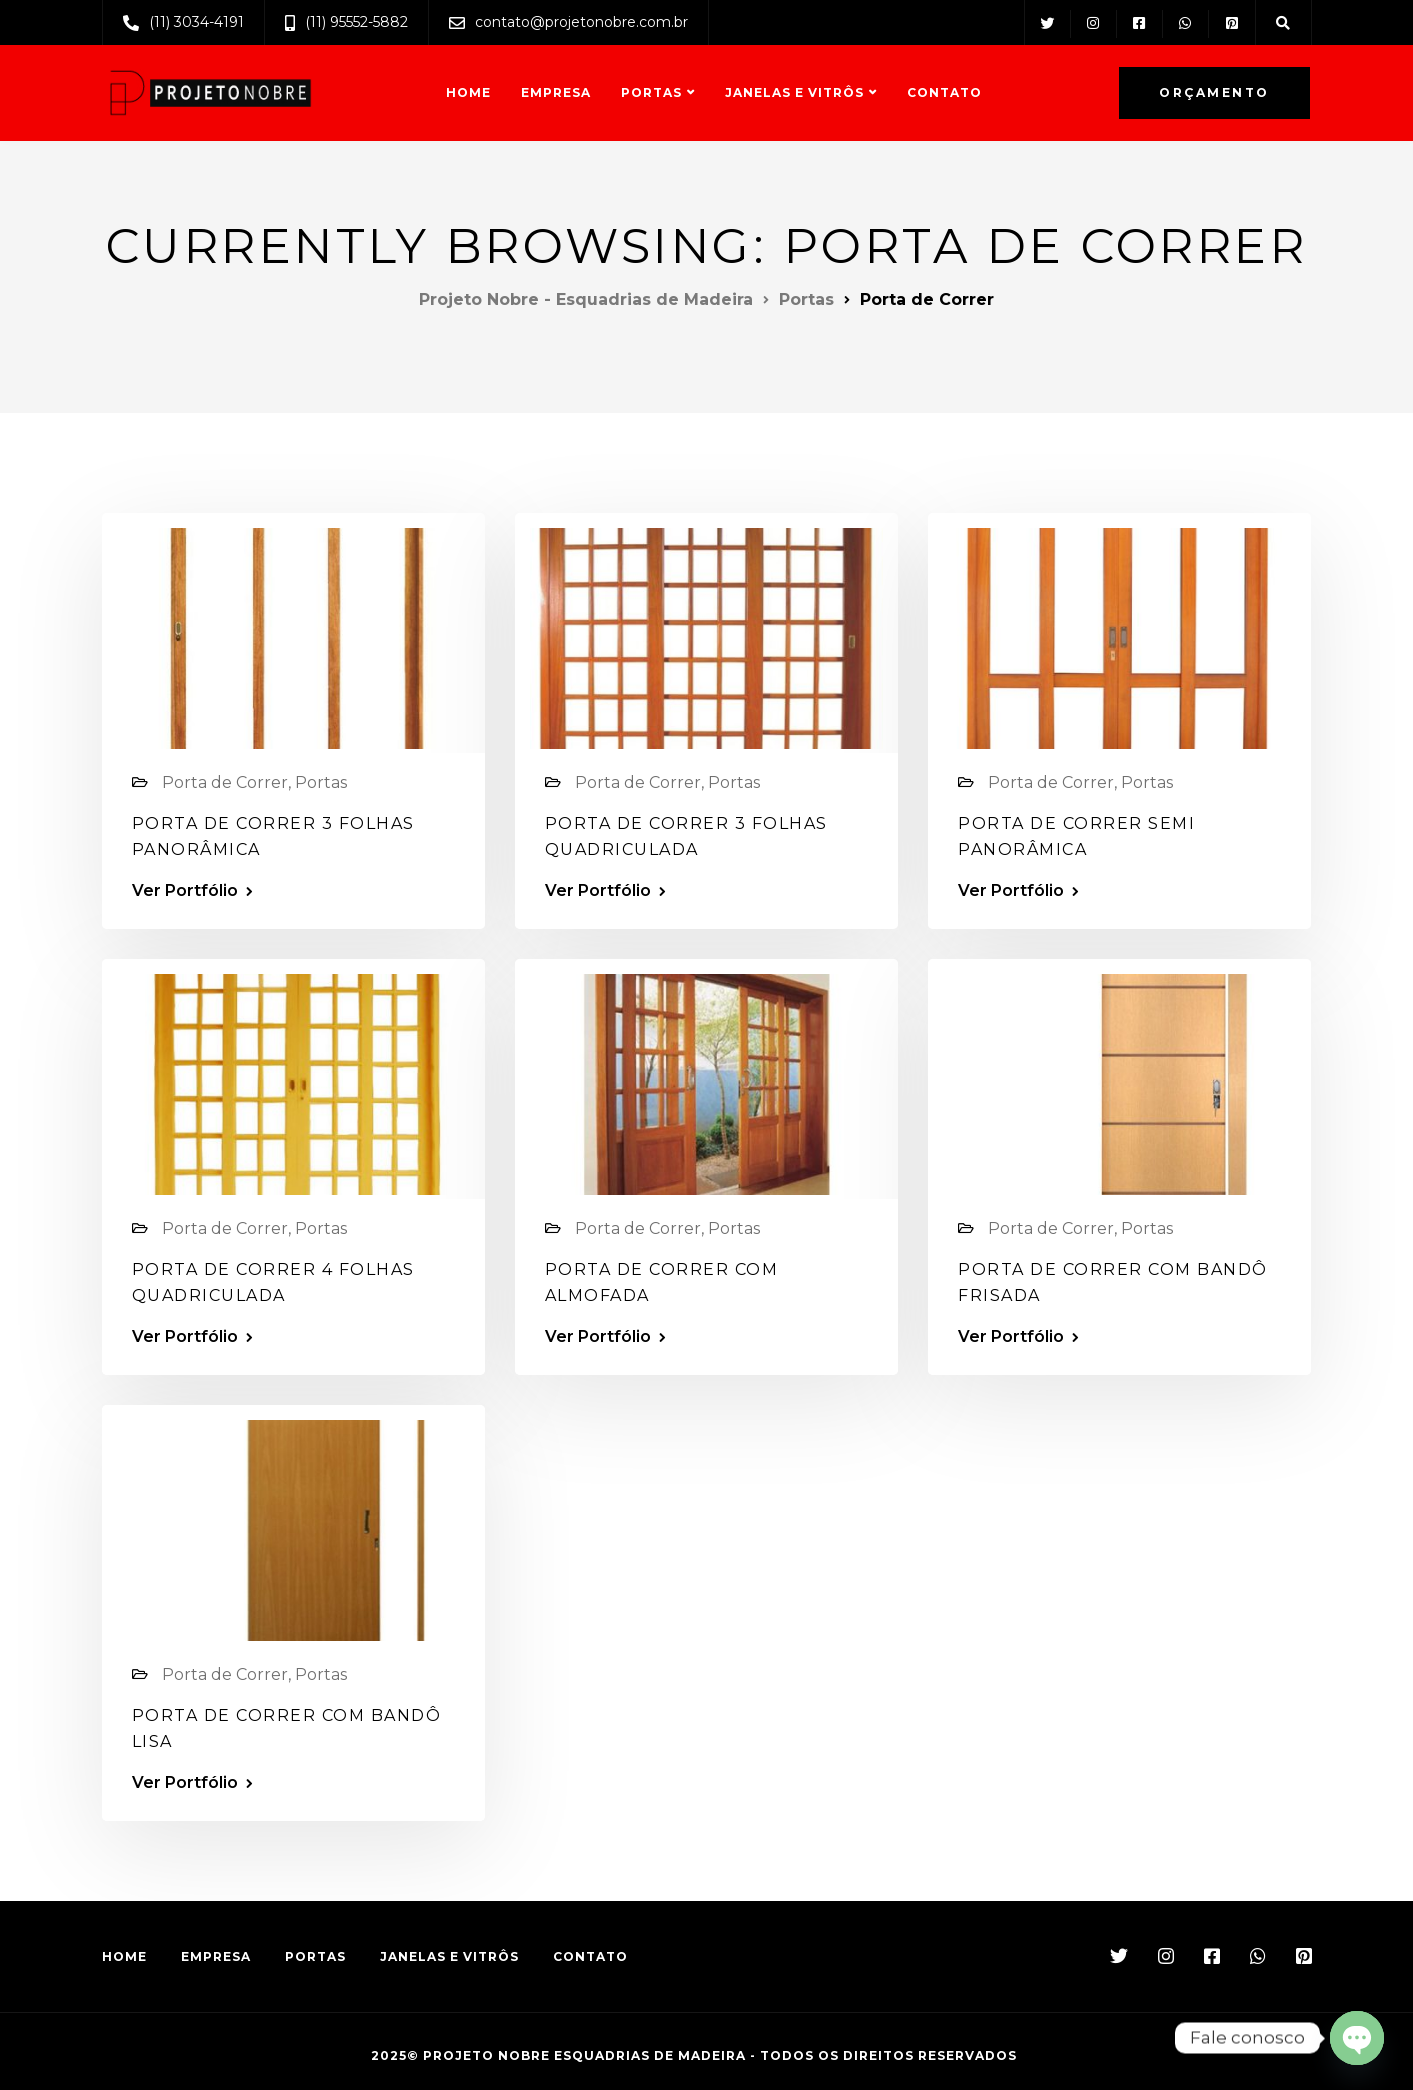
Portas (651, 92)
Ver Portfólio (185, 891)
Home (468, 92)
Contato (944, 92)
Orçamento (1214, 92)
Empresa (556, 92)
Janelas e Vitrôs (794, 92)
